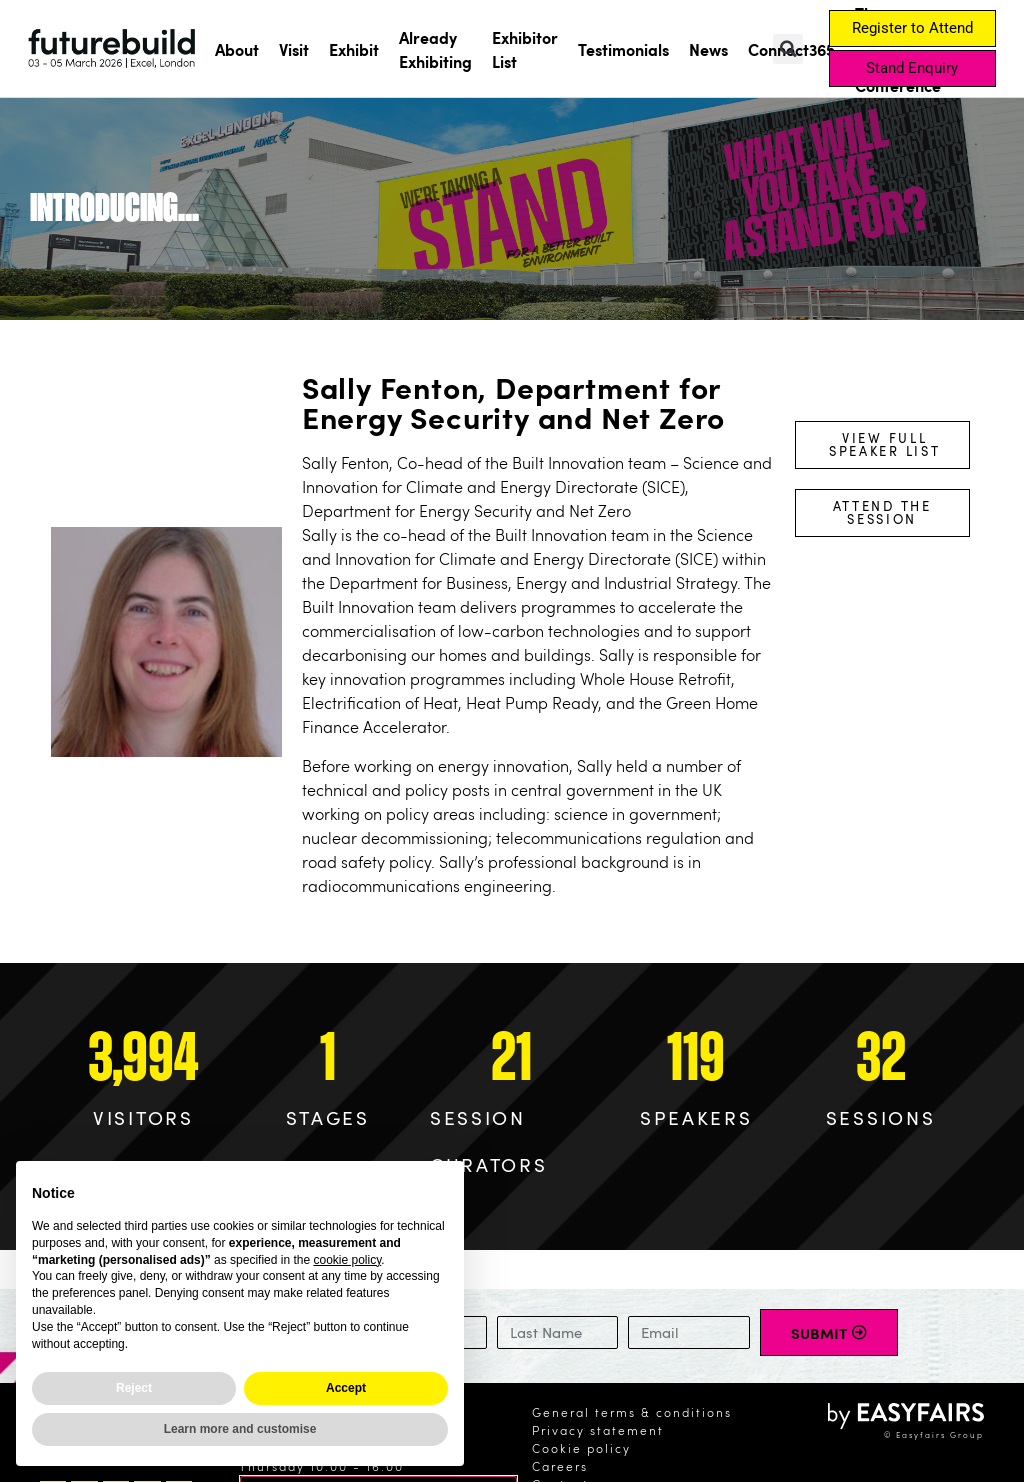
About (237, 49)
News (708, 49)
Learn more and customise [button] (240, 1429)
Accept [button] (346, 1388)
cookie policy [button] (347, 1260)
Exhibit (354, 49)
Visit (294, 49)
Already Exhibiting (435, 49)
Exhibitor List (525, 49)
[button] (788, 49)
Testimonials (623, 49)
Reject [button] (134, 1388)
